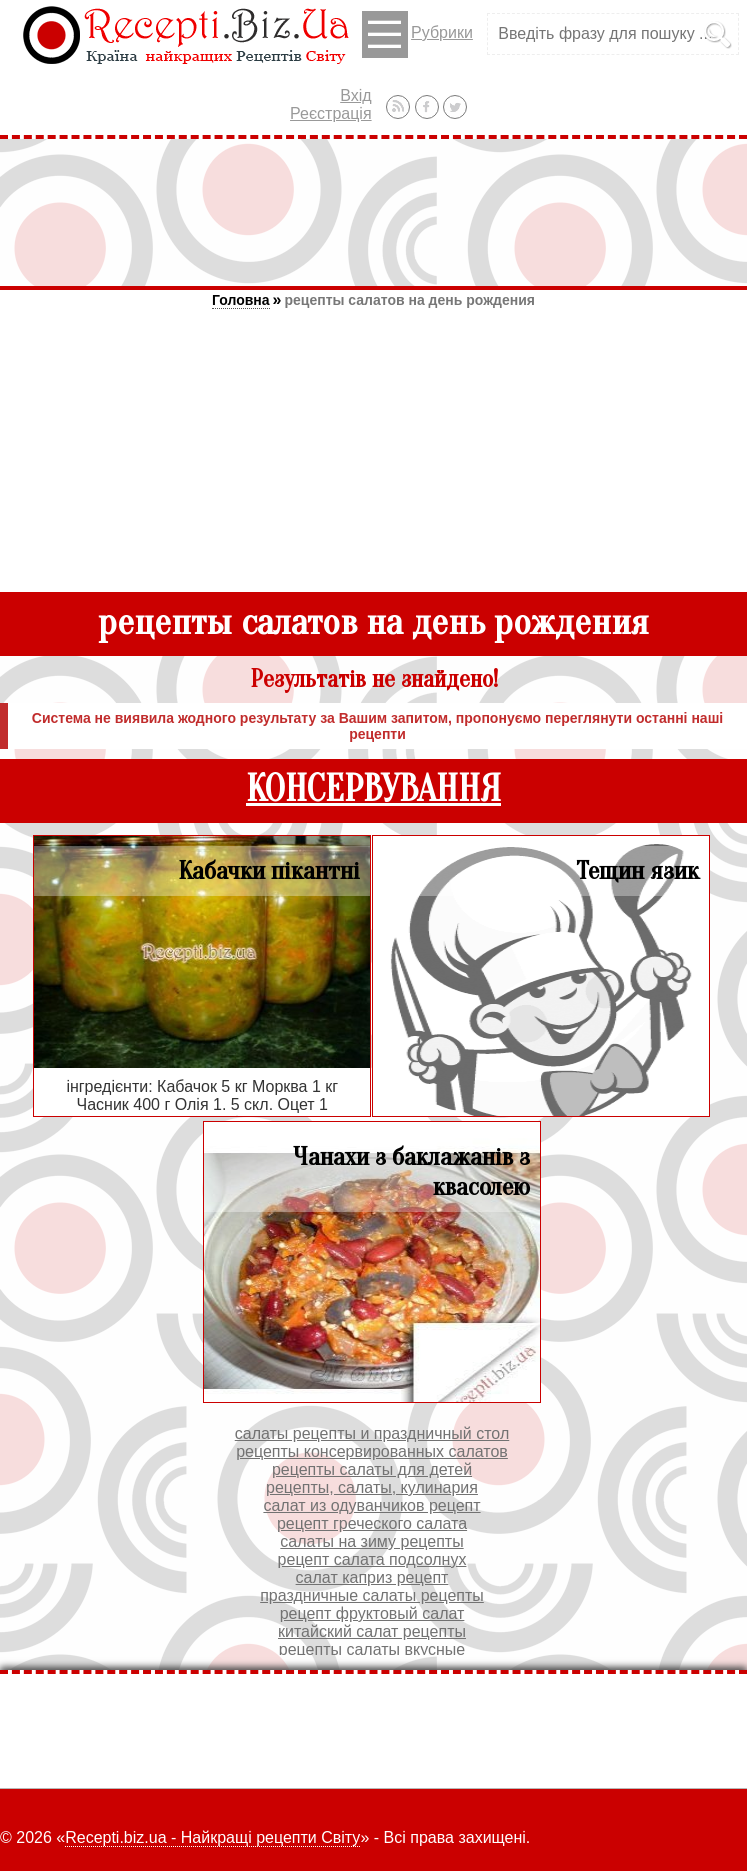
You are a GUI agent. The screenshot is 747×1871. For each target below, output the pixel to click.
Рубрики (417, 34)
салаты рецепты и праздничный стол (372, 1433)
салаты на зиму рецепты (371, 1541)
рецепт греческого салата (372, 1523)
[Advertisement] (374, 212)
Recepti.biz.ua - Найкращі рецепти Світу (212, 1837)
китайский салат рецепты (372, 1631)
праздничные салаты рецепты (372, 1595)
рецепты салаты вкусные (372, 1649)
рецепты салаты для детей (372, 1469)
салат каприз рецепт (372, 1577)
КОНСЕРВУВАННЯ (373, 789)
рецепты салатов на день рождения (409, 300)
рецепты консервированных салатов (372, 1451)
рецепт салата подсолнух (372, 1559)
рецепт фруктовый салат (372, 1613)
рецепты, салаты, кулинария (372, 1487)
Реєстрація (331, 113)
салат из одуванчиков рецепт (371, 1505)
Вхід (355, 95)
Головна (241, 300)
